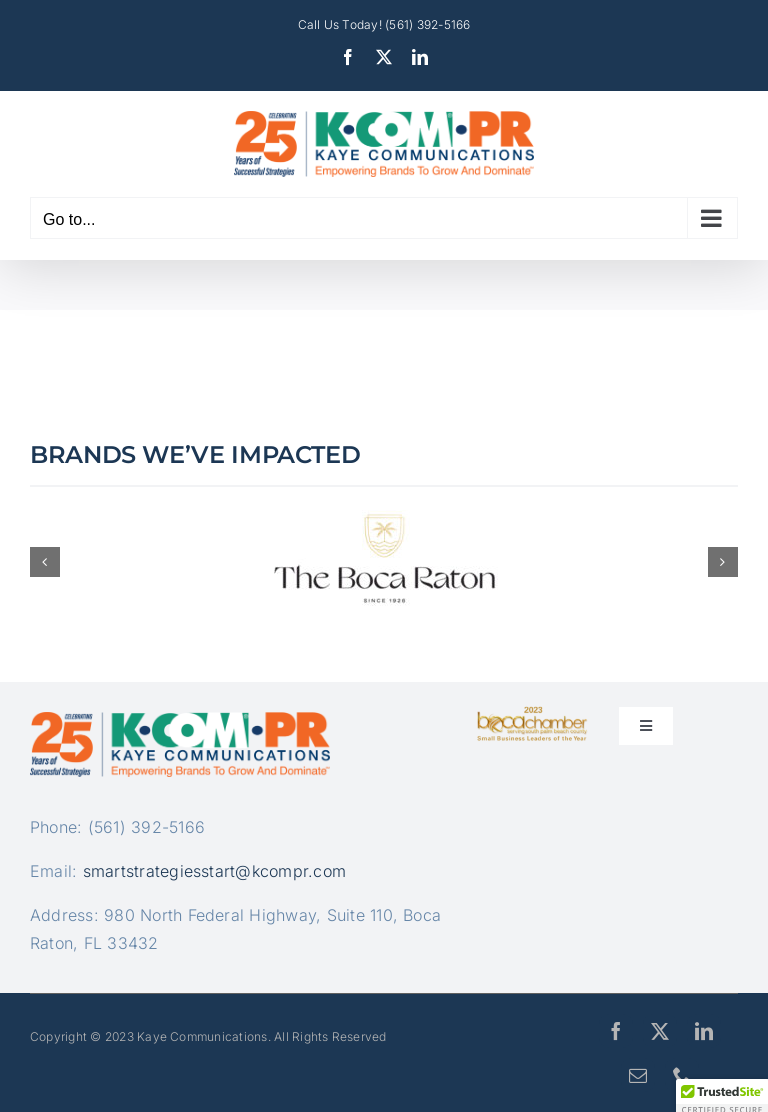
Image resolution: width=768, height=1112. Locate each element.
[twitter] (660, 1031)
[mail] (638, 1075)
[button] (45, 562)
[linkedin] (704, 1031)
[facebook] (616, 1031)
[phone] (682, 1075)
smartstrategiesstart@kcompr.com (214, 871)
